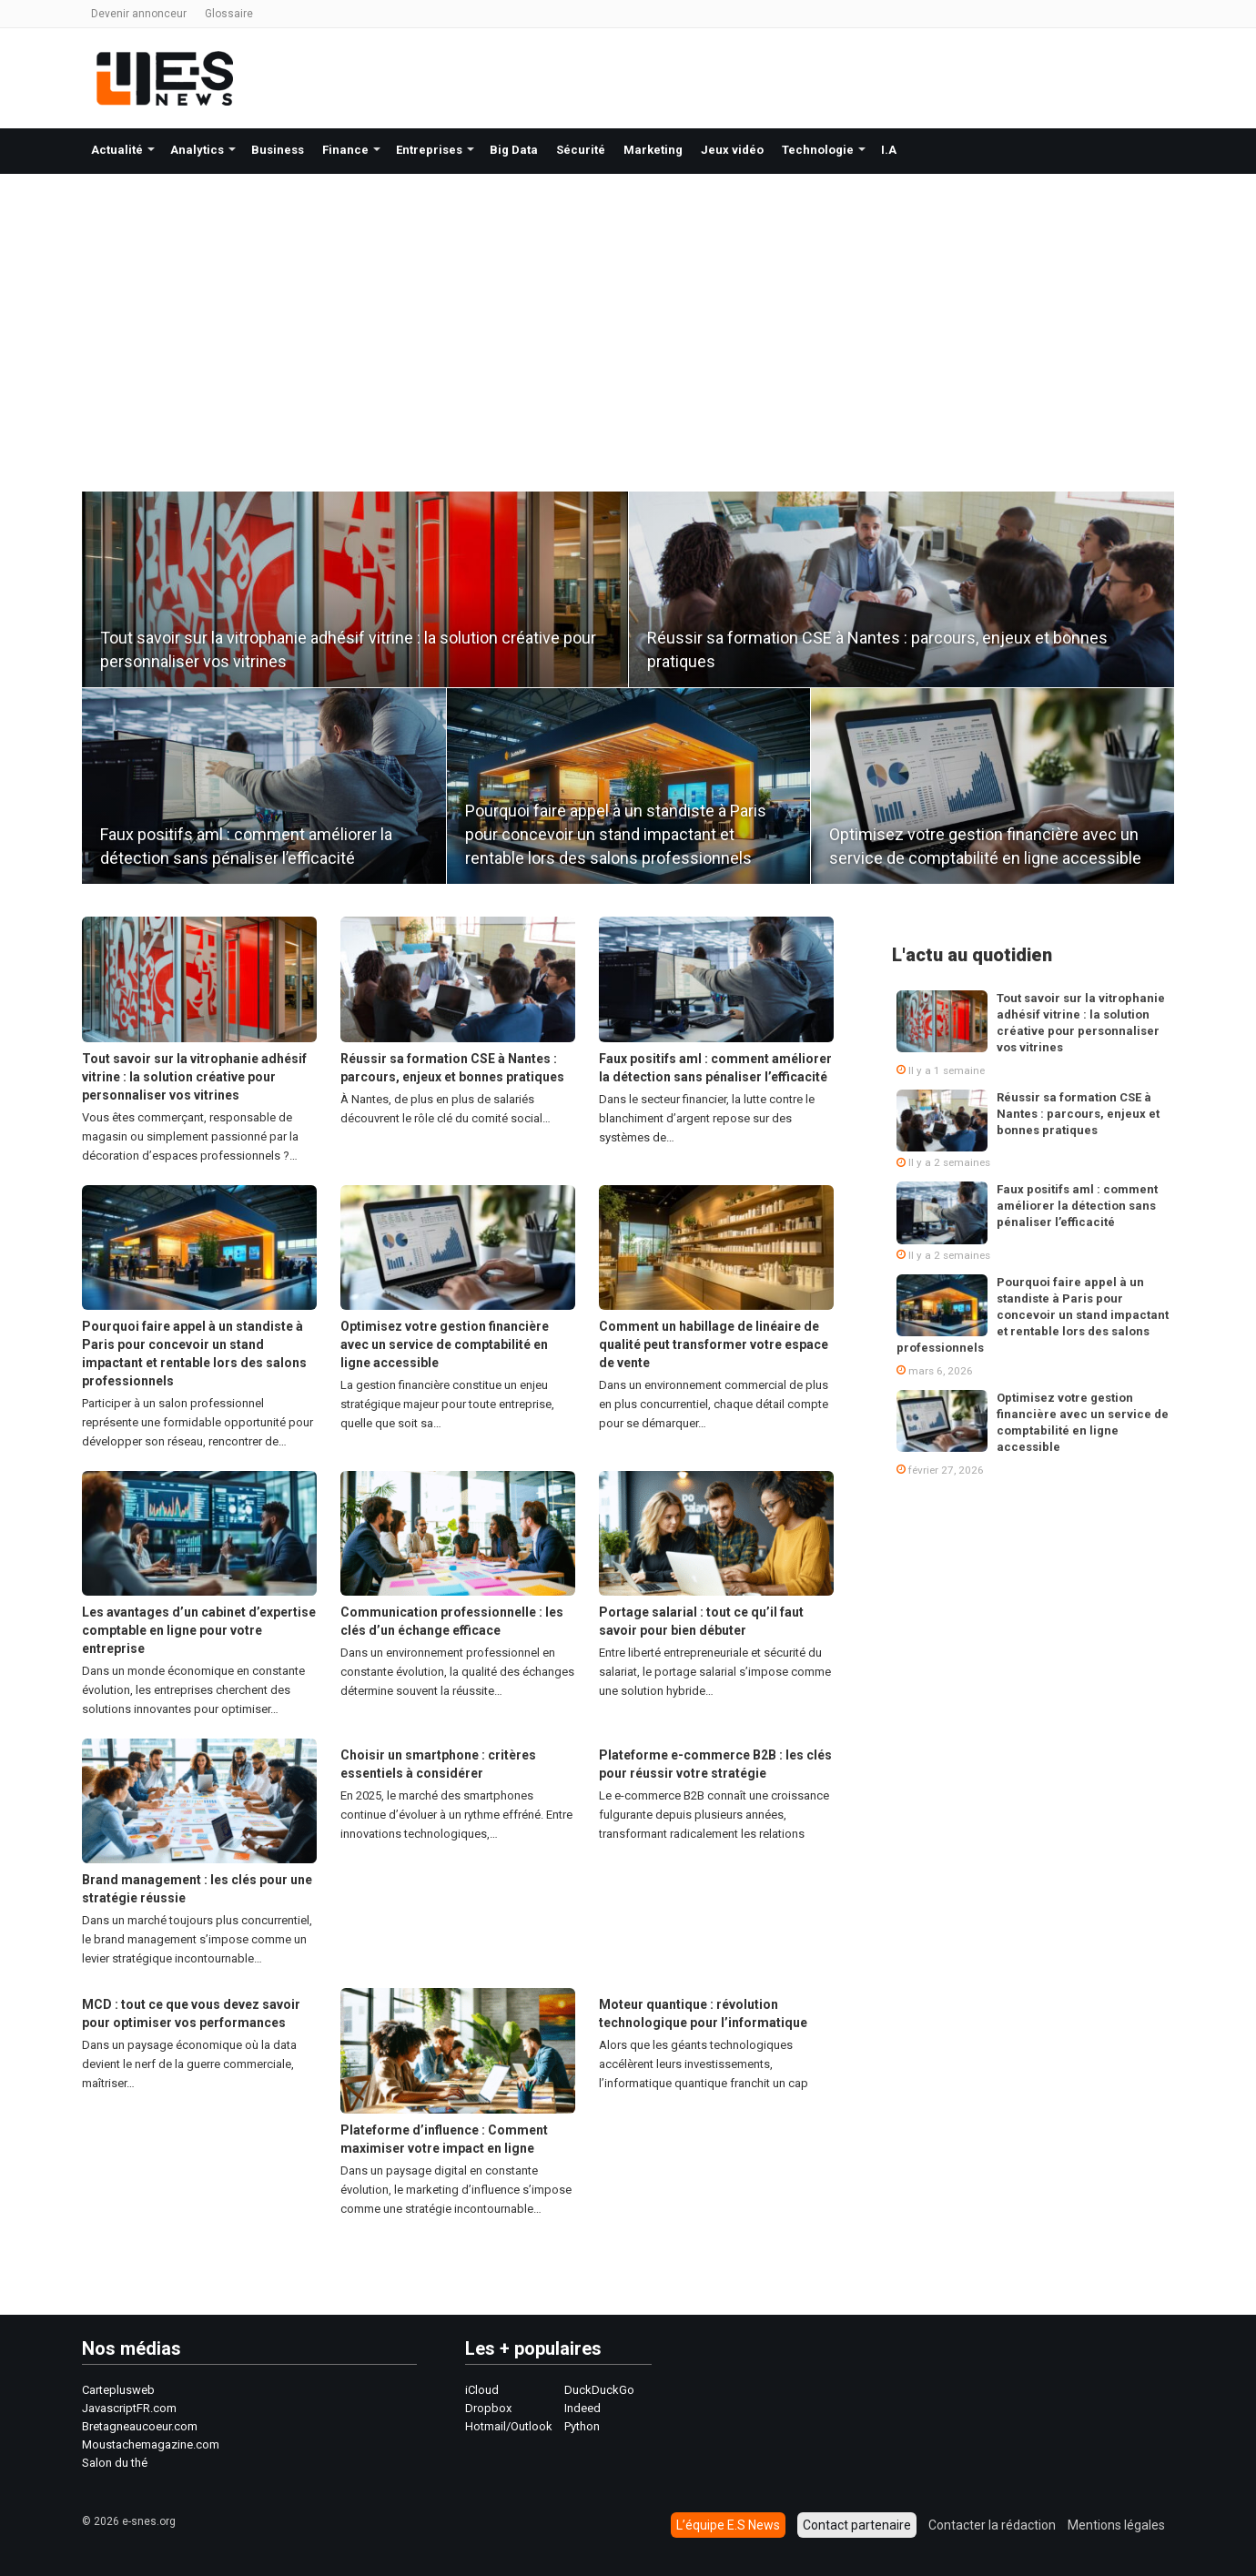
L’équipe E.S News (728, 2525)
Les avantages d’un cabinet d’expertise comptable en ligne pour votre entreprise (199, 1630)
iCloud (482, 2390)
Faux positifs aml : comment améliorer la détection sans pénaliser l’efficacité (1077, 1205)
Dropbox (488, 2408)
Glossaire (229, 13)
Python (582, 2426)
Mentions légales (1116, 2525)
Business (277, 150)
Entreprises (429, 150)
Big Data (514, 150)
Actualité (117, 150)
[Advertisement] (628, 310)
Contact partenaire (857, 2525)
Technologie (818, 150)
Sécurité (580, 150)
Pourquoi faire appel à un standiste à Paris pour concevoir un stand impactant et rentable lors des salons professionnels (615, 834)
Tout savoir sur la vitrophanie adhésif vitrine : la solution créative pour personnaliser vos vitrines (194, 1076)
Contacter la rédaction (992, 2525)
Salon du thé (114, 2463)
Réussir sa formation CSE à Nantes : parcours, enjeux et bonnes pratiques (1078, 1113)
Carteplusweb (118, 2390)
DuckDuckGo (599, 2390)
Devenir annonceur (139, 13)
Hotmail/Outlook (508, 2426)
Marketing (653, 150)
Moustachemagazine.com (150, 2444)
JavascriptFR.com (129, 2408)
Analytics (197, 150)
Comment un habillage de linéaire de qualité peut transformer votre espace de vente (713, 1344)
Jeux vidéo (732, 150)
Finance (345, 150)
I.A (888, 150)
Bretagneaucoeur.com (140, 2426)
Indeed (582, 2408)
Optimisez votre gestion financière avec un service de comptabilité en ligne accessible (444, 1344)
